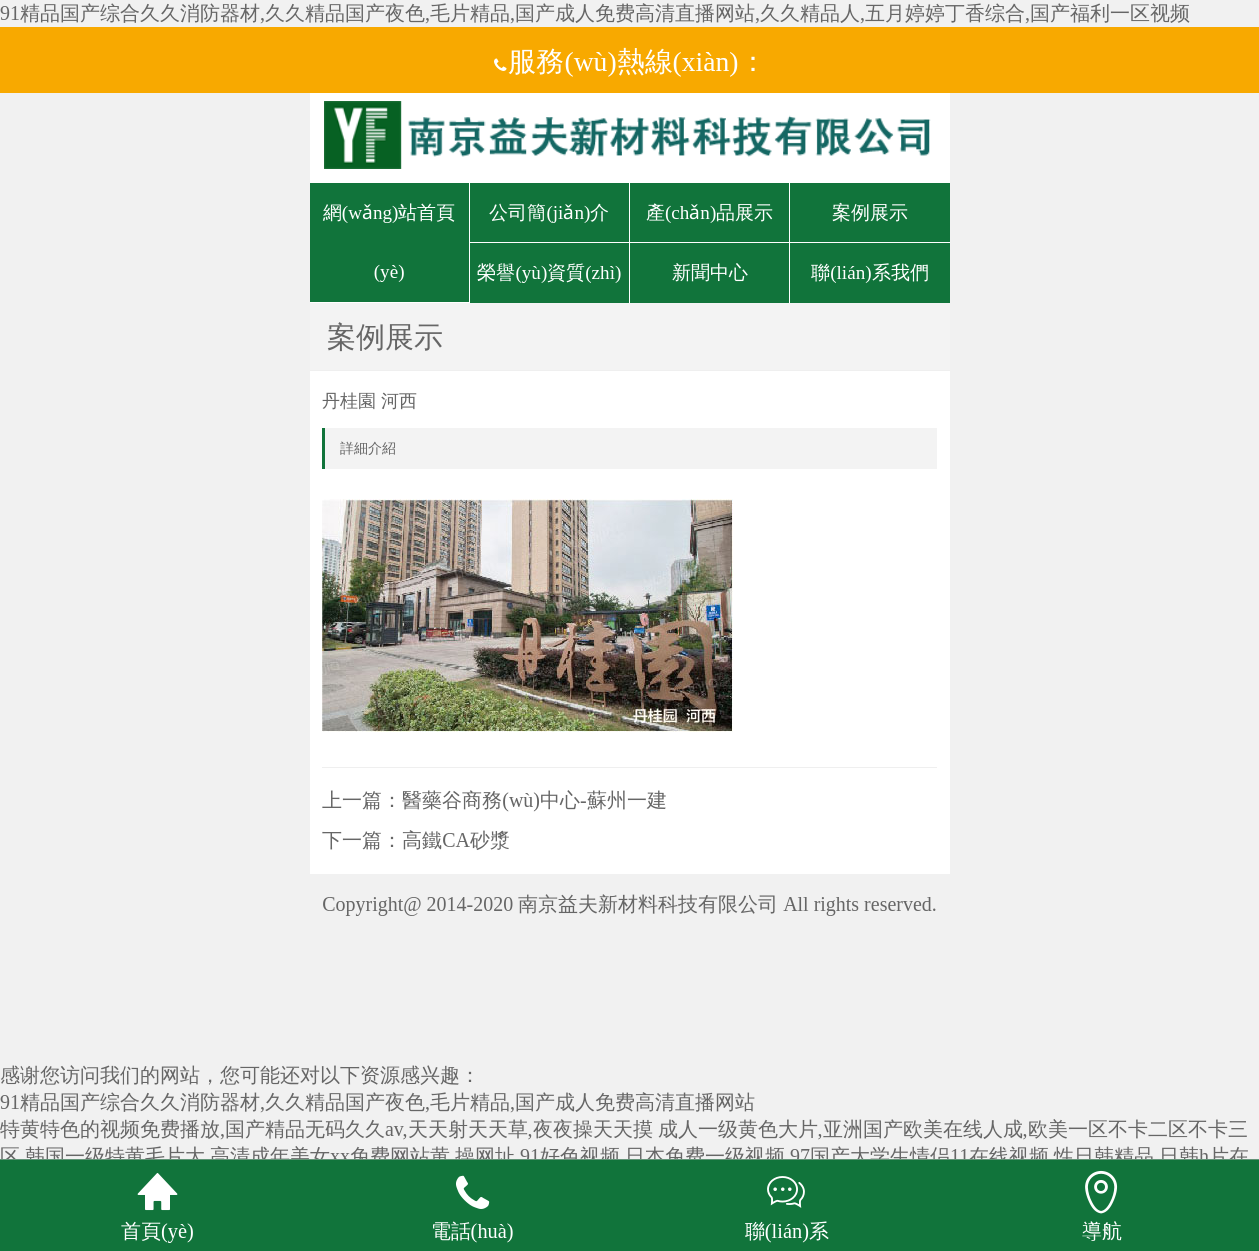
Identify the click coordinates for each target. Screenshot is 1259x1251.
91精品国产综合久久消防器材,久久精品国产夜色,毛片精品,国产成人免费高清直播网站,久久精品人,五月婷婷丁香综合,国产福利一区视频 (595, 13)
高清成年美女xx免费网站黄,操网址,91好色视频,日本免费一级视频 (497, 1156)
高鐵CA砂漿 (456, 840)
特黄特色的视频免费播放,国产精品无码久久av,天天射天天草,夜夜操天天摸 (326, 1129)
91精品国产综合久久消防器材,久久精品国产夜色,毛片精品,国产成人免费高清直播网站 (377, 1102)
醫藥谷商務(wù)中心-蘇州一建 (534, 800)
